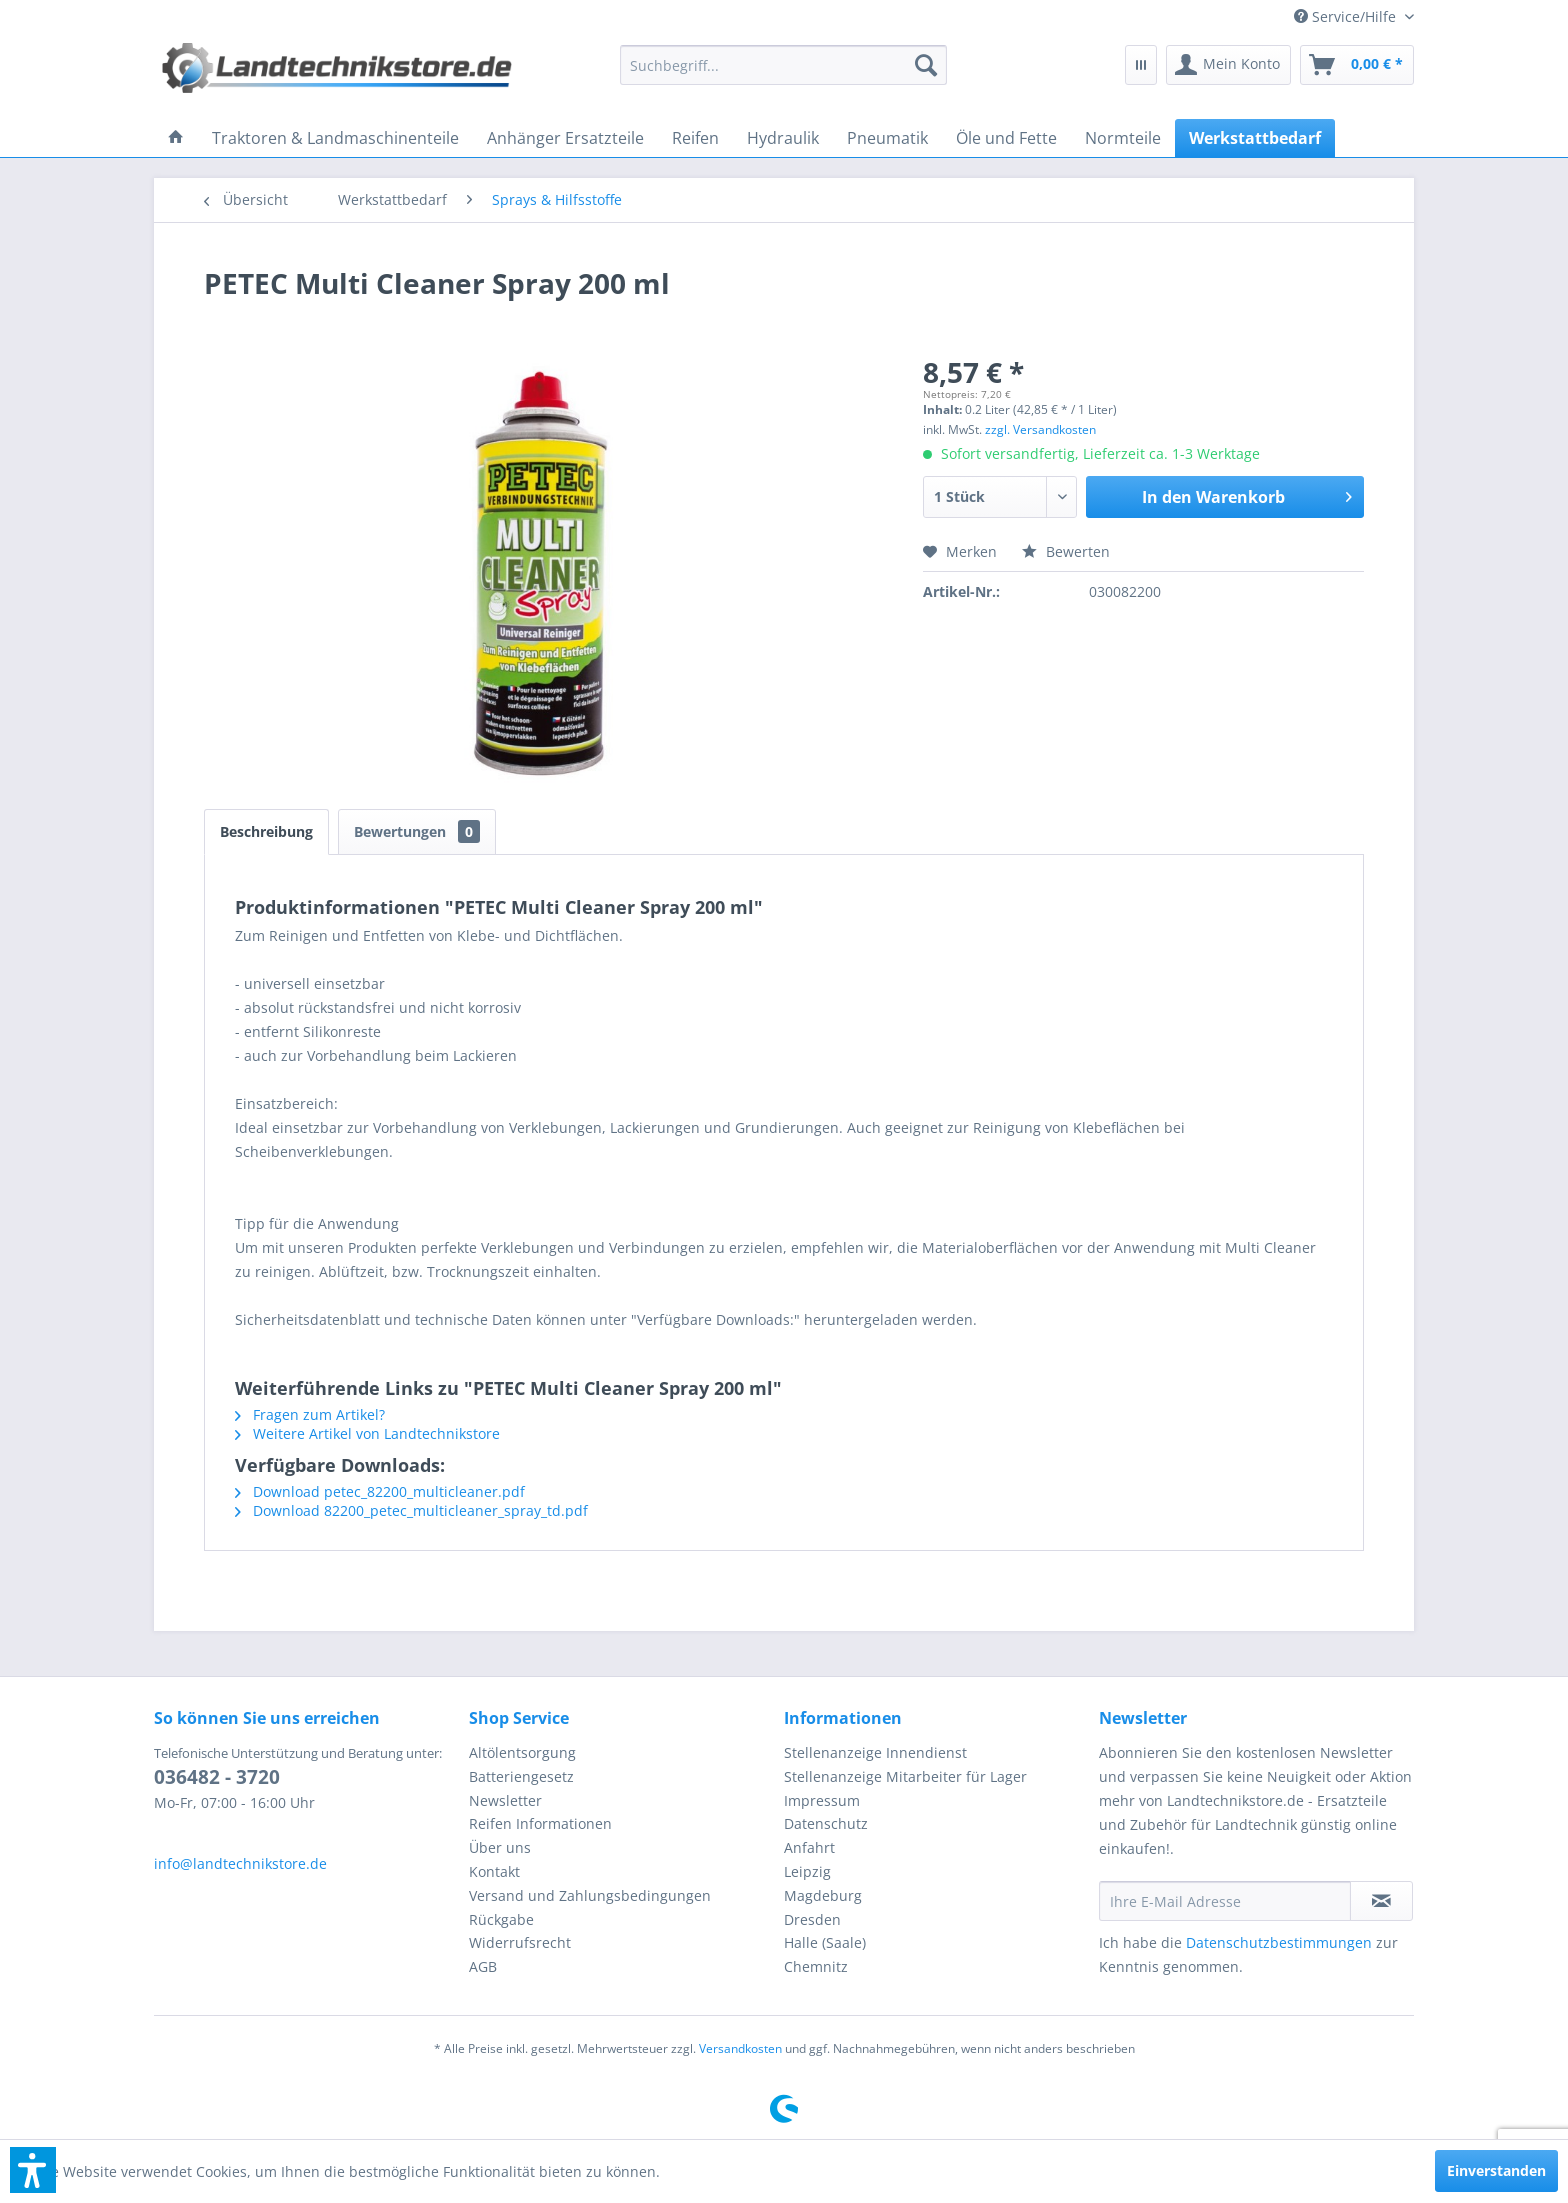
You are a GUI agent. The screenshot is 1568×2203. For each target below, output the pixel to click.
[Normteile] (1123, 138)
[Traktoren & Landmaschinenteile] (335, 138)
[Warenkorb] (1357, 65)
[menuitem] (1346, 16)
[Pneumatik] (887, 138)
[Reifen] (695, 138)
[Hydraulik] (783, 138)
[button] (33, 2170)
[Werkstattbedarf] (1255, 138)
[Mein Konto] (1228, 65)
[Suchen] (926, 65)
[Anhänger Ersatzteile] (565, 138)
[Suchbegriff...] (784, 65)
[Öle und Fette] (1006, 138)
